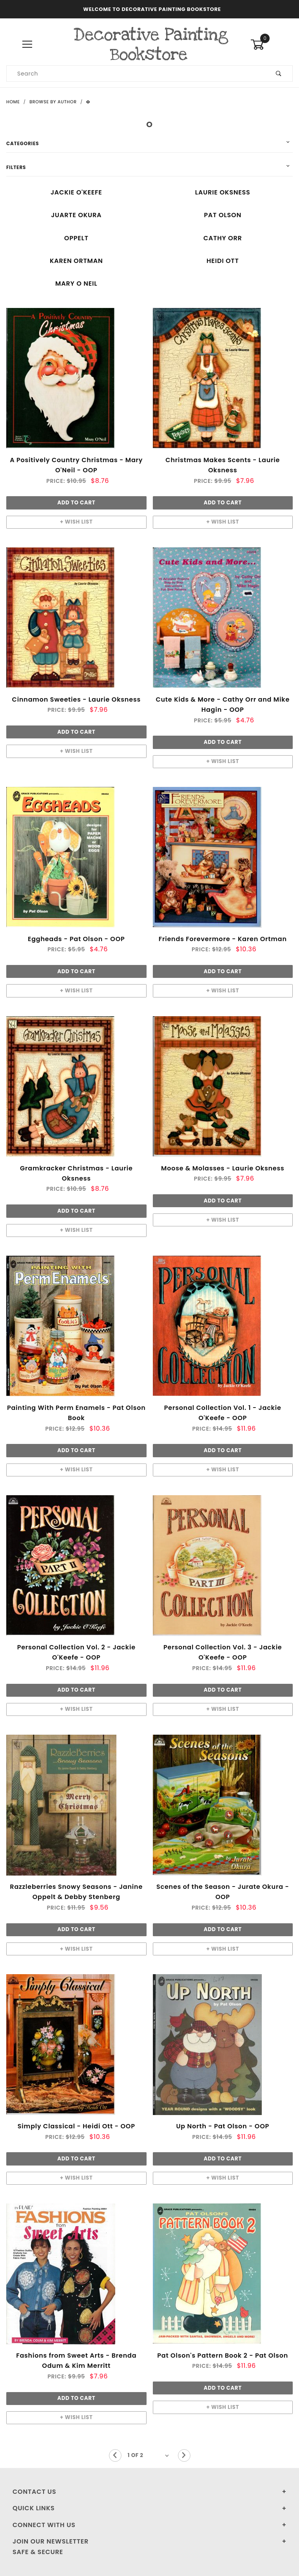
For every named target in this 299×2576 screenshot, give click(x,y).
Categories (22, 143)
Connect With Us (44, 2524)
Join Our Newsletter (51, 2541)
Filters (16, 167)
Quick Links (34, 2508)
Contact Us (34, 2491)
